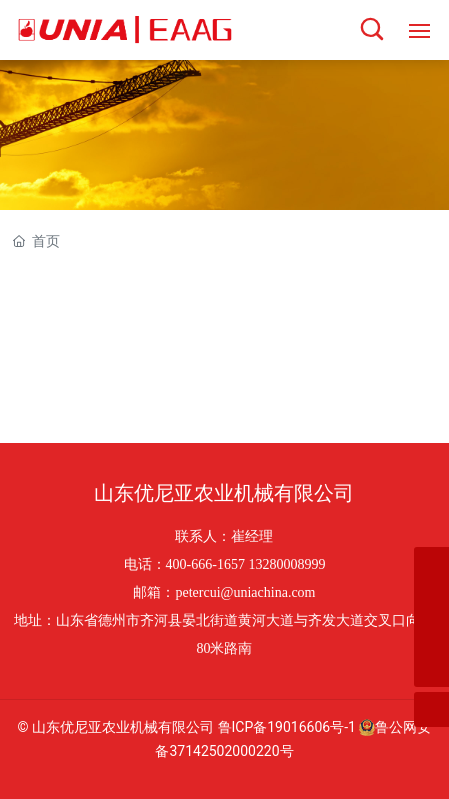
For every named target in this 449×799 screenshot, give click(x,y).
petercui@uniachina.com (245, 592)
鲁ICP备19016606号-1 (287, 727)
